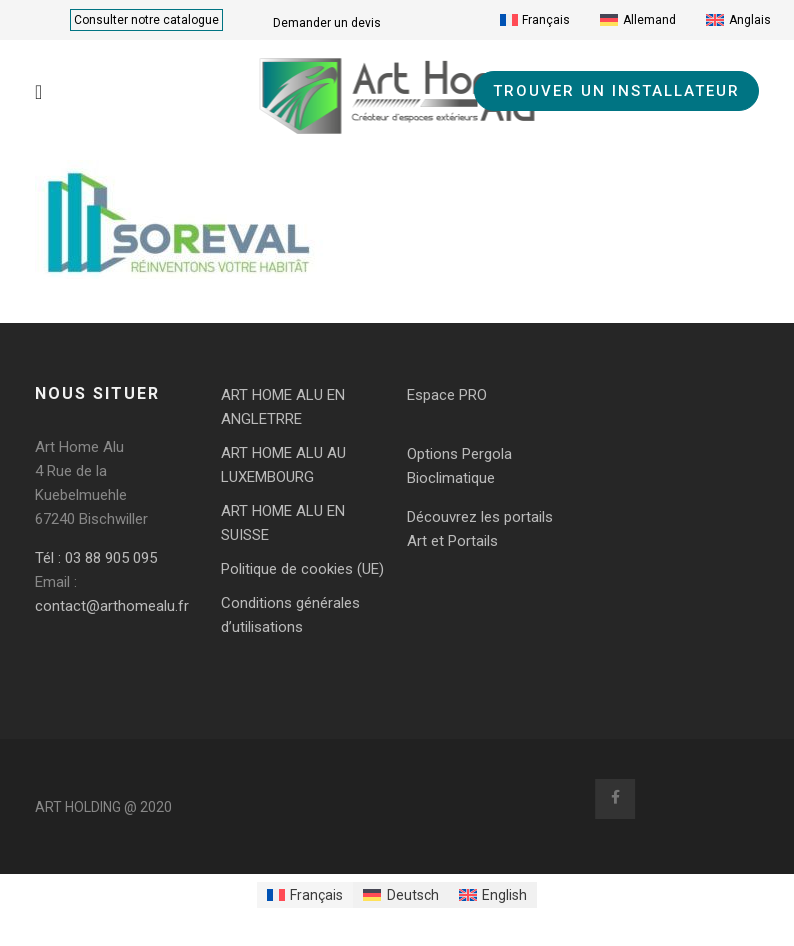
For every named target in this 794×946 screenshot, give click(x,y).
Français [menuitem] (546, 20)
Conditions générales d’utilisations (290, 615)
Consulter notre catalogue (146, 20)
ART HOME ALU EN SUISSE (283, 523)
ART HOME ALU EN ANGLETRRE (283, 407)
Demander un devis (327, 23)
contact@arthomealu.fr (112, 606)
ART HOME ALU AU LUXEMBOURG (283, 465)
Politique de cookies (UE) (302, 569)
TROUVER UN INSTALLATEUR (616, 91)
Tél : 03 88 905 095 (96, 558)
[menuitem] (535, 20)
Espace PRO (447, 395)
